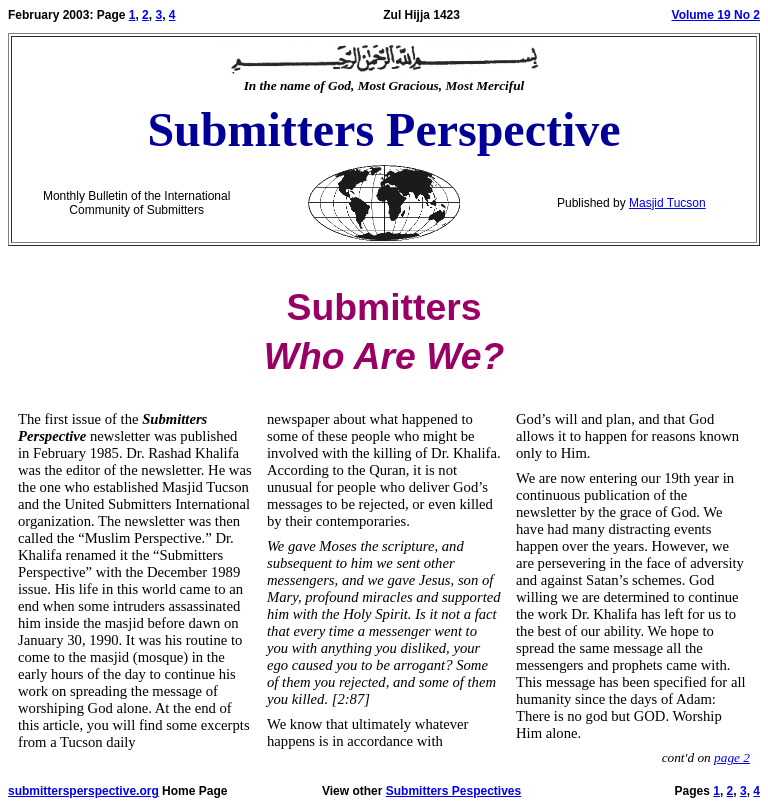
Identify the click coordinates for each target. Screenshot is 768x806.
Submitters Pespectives (453, 791)
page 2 (732, 757)
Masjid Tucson (667, 203)
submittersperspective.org (83, 791)
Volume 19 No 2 (716, 15)
